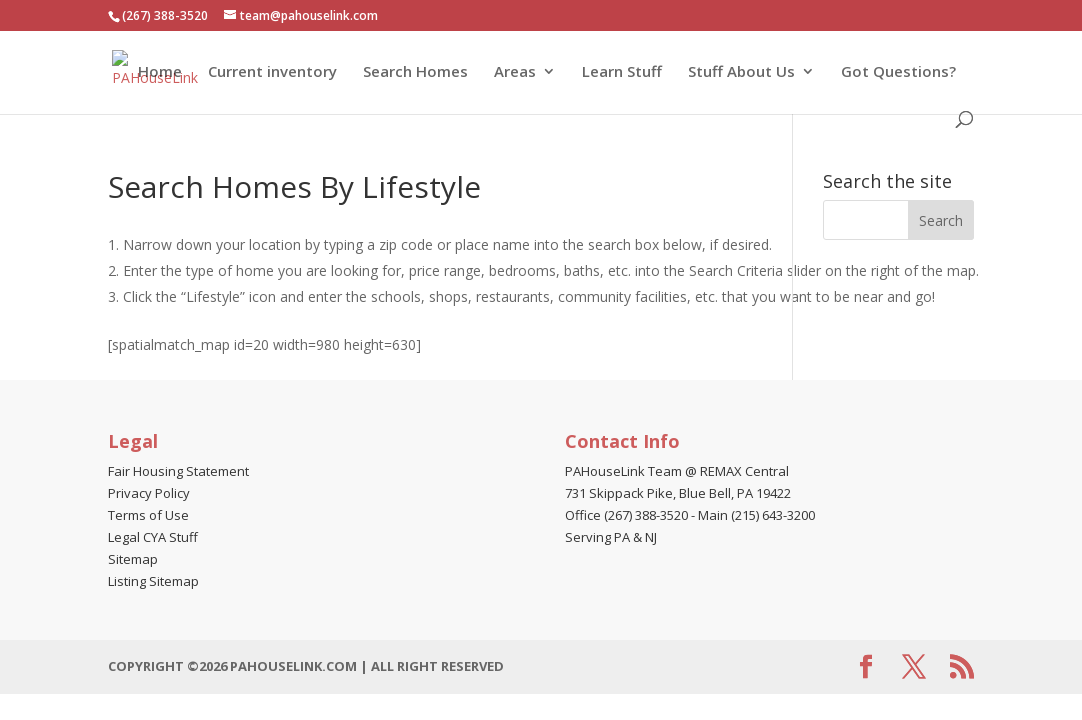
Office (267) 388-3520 (626, 515)
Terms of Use (148, 515)
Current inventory (272, 72)
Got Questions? (898, 72)
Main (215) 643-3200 (756, 515)
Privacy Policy (149, 493)
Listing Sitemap (153, 581)
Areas (515, 72)
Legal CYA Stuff (153, 537)
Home (160, 72)
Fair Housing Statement (178, 471)
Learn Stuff (622, 72)
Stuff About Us (741, 72)
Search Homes (415, 72)
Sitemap (133, 559)
